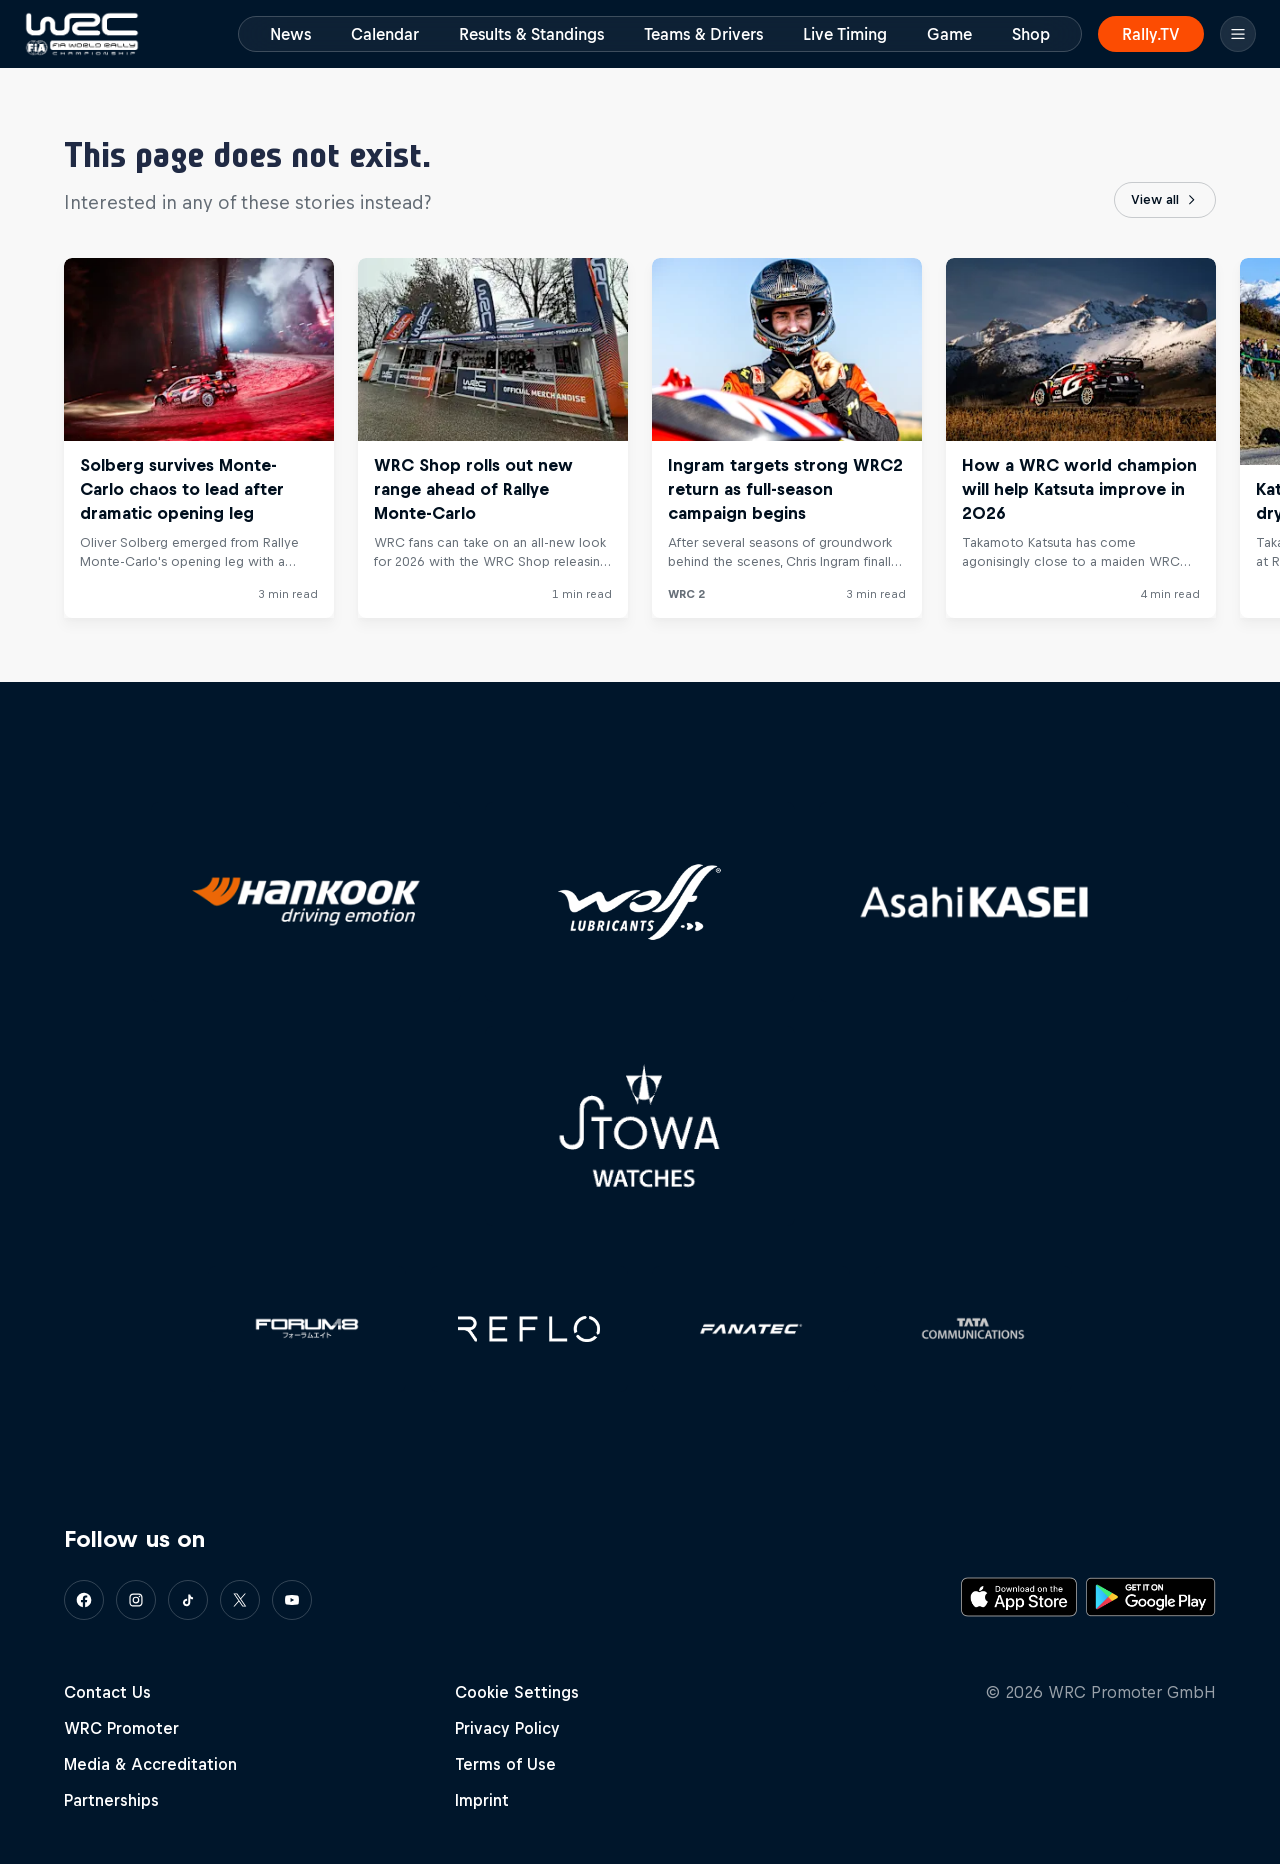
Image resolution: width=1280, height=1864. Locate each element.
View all (1165, 200)
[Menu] (1238, 34)
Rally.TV (1151, 34)
